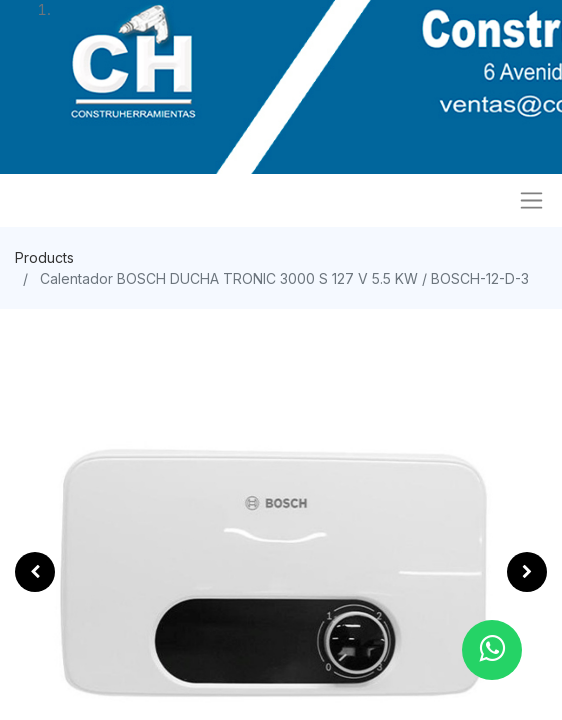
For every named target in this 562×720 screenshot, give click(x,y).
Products (44, 257)
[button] (35, 572)
